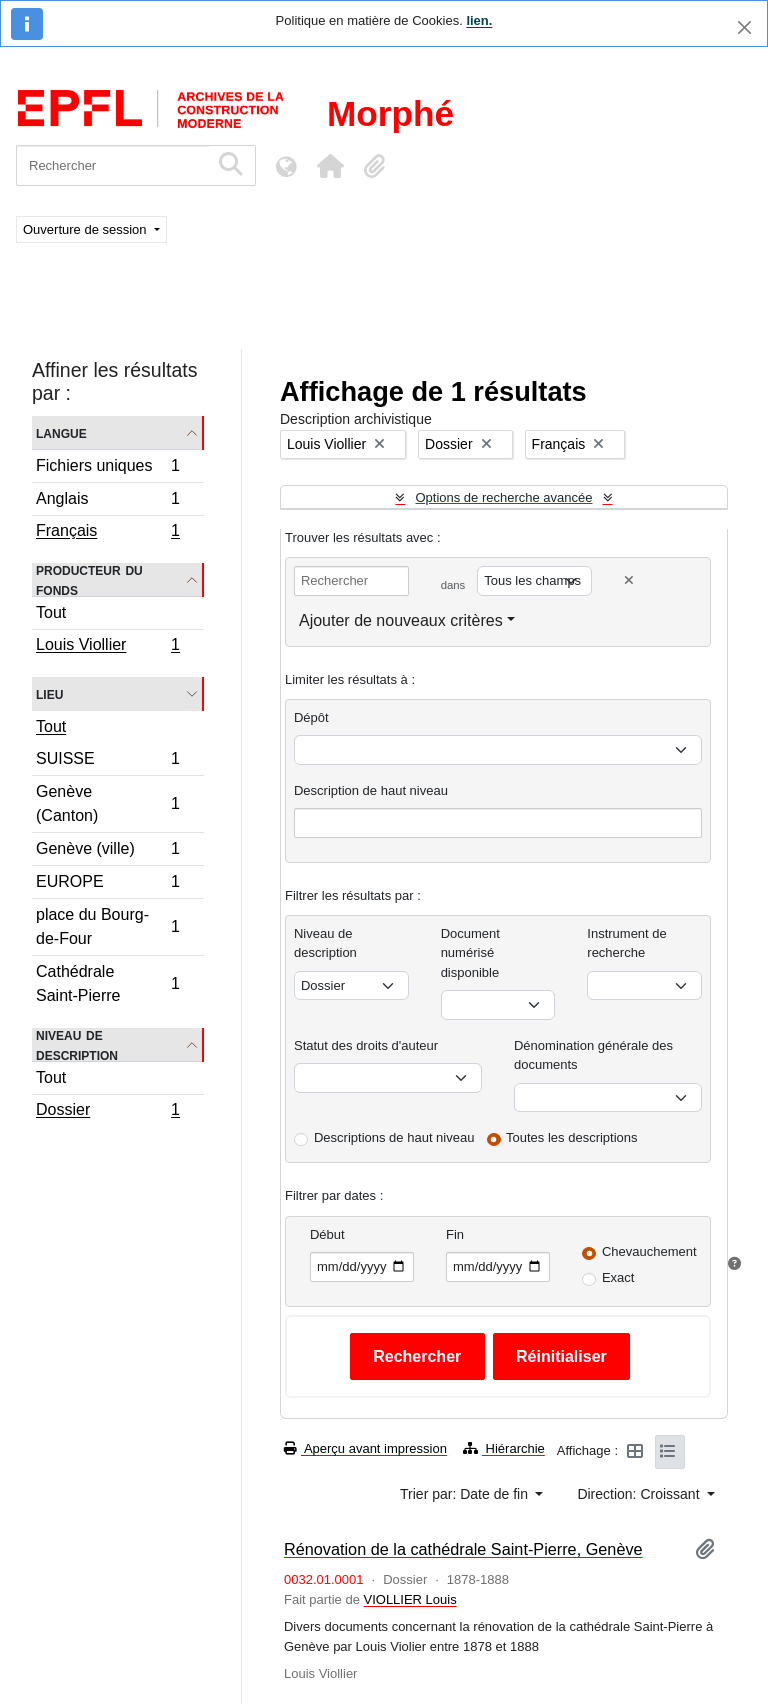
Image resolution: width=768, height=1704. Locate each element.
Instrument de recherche (627, 943)
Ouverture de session (86, 229)
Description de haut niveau (371, 790)
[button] (330, 166)
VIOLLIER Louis (409, 1599)
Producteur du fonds (89, 580)
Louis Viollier (107, 647)
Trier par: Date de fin (466, 1494)
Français (107, 533)
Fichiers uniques (107, 468)
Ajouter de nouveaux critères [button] (401, 620)
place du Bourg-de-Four (107, 926)
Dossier (107, 1112)
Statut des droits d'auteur (366, 1045)
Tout (51, 612)
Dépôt (311, 717)
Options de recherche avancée (503, 497)
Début (327, 1234)
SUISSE (107, 761)
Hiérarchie (504, 1448)
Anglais (107, 501)
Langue (61, 432)
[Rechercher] (112, 165)
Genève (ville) (107, 851)
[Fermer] (744, 27)
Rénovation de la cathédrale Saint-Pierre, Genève (463, 1549)
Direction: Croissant (640, 1494)
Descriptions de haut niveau (394, 1137)
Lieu (49, 693)
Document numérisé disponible (470, 953)
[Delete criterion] (629, 580)
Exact (618, 1277)
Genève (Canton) (107, 803)
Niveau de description (77, 1045)
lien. (479, 20)
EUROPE (107, 884)
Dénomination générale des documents (593, 1055)
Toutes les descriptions (572, 1137)
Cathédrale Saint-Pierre (107, 983)
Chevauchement (649, 1251)
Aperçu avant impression (365, 1448)
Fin (455, 1234)
